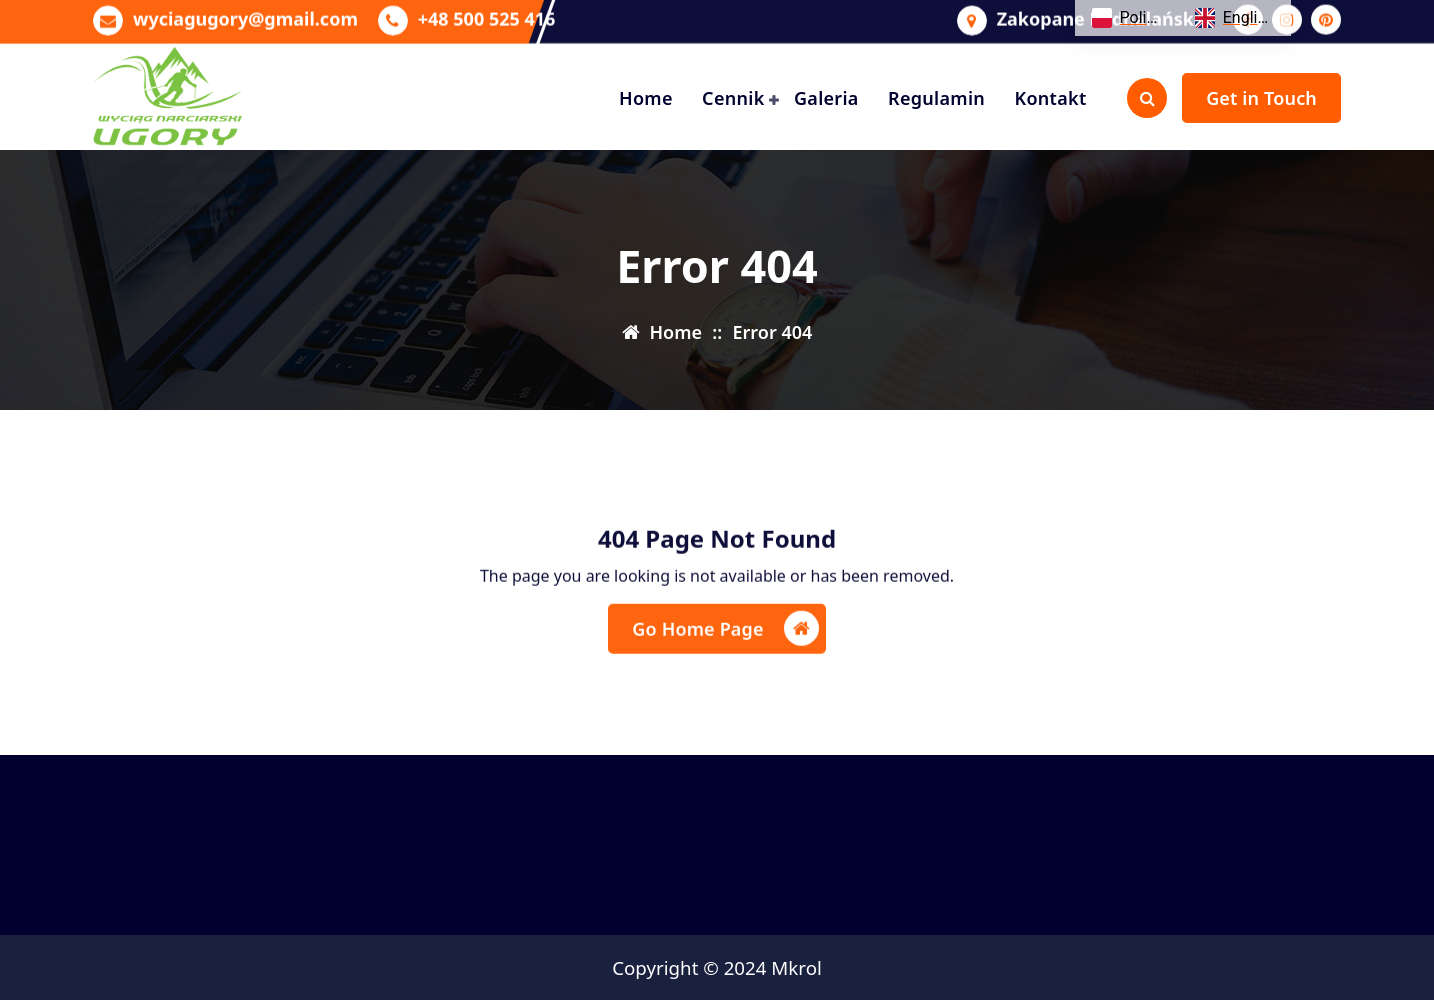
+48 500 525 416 (487, 16)
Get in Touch (1261, 98)
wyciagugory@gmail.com (245, 16)
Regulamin (936, 98)
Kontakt (1050, 98)
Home (646, 98)
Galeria (826, 98)
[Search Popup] (1147, 98)
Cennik (733, 98)
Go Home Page (725, 639)
